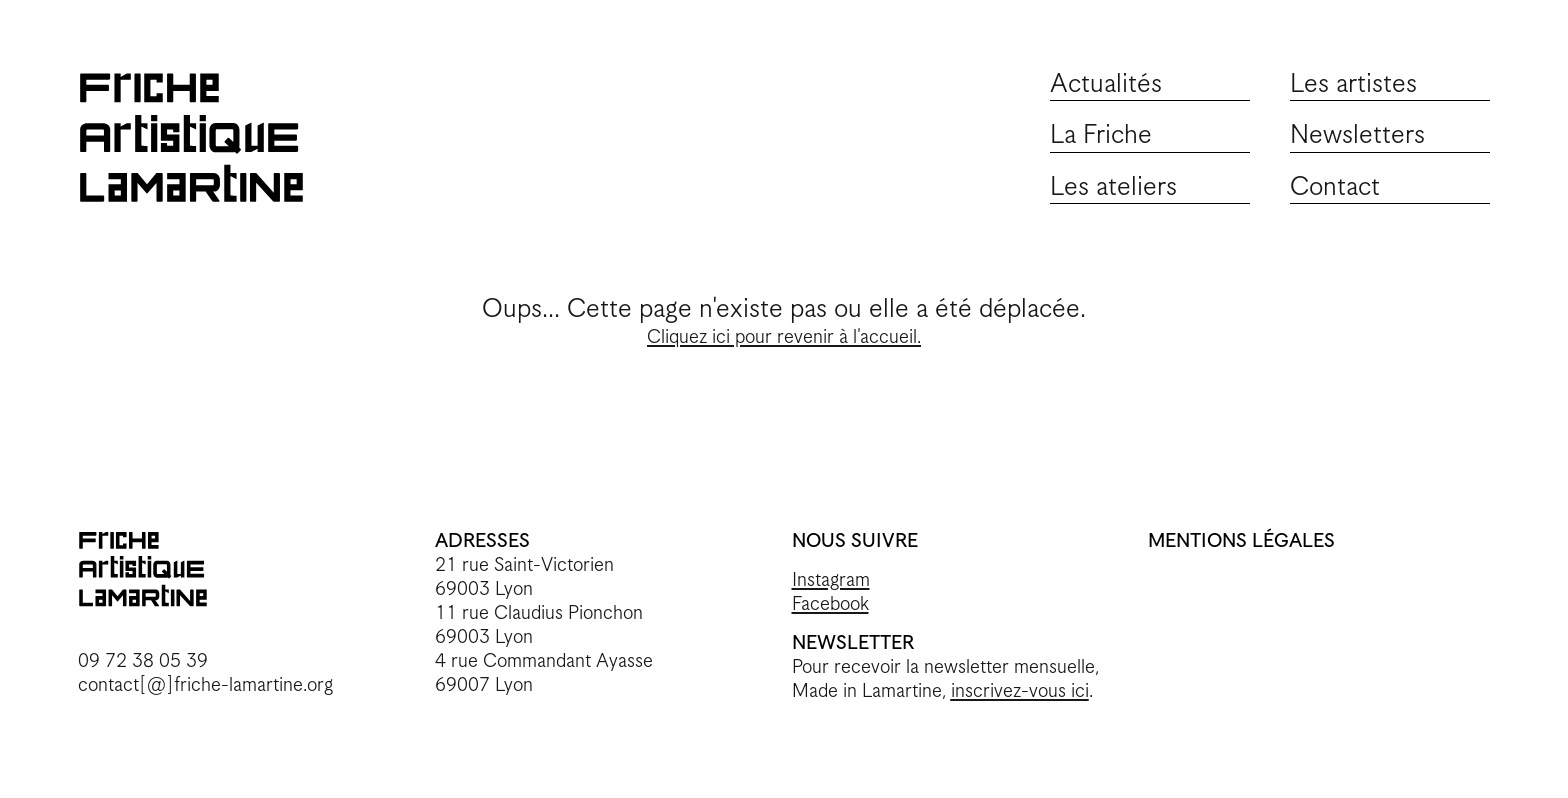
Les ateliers (1113, 187)
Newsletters (1357, 135)
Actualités (1106, 84)
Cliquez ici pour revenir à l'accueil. (784, 337)
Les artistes (1353, 84)
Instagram (831, 580)
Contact (1335, 187)
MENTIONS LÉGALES (1241, 541)
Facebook (830, 604)
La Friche (1101, 135)
